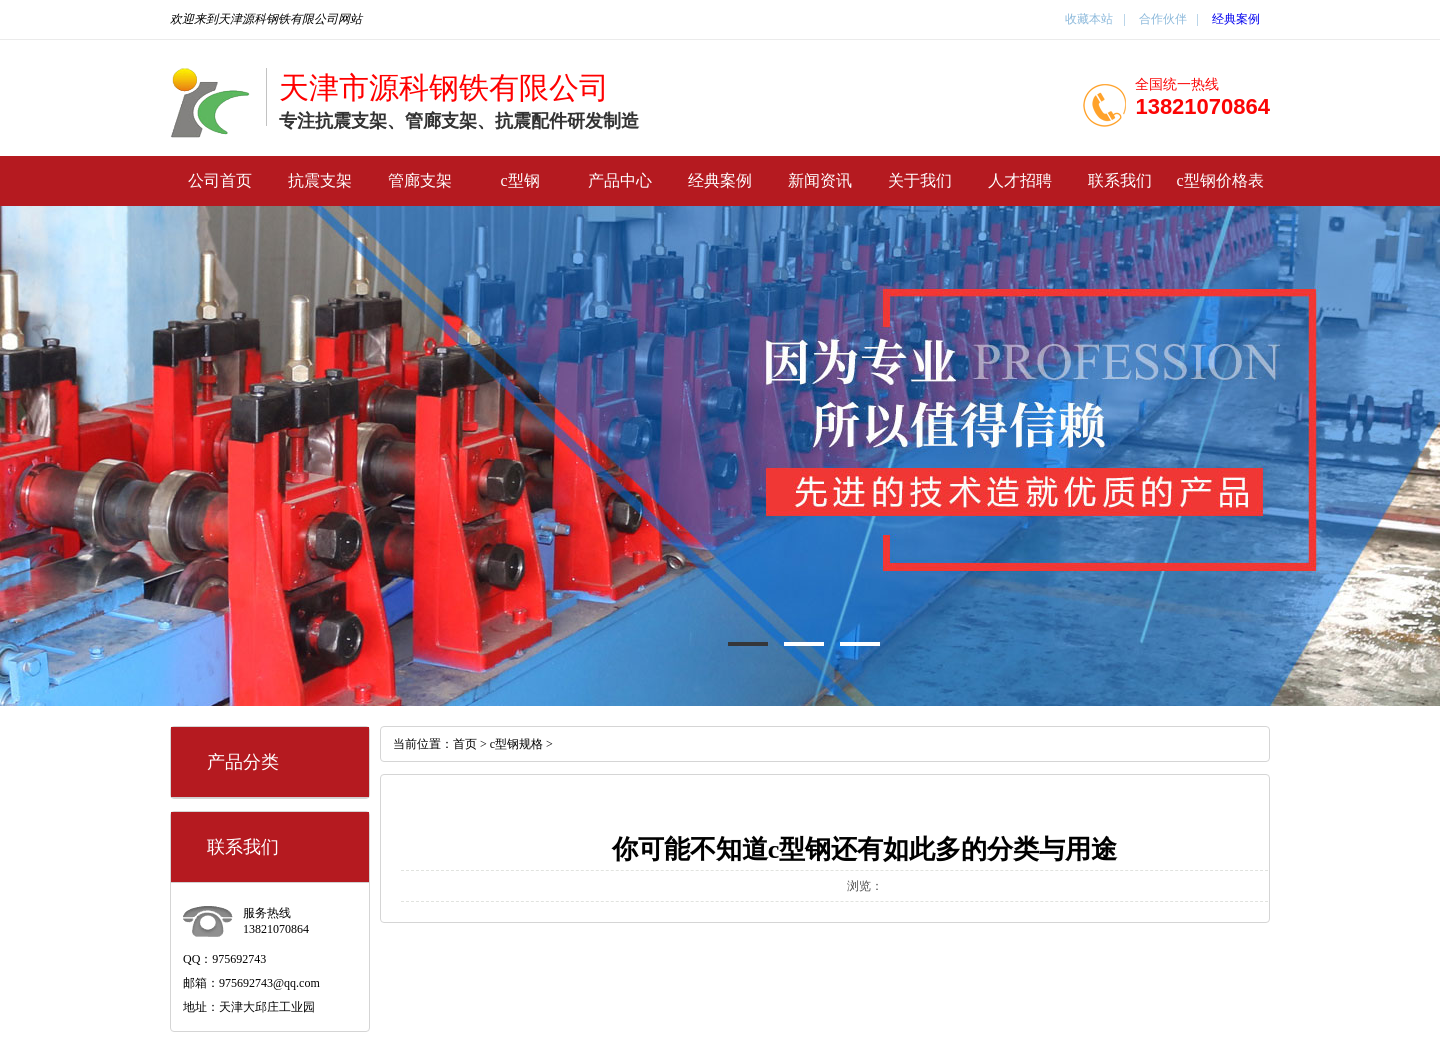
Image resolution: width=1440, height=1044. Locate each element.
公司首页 (220, 180)
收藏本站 (1089, 19)
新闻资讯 (820, 180)
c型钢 (519, 180)
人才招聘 (1020, 180)
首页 (465, 744)
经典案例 (1236, 19)
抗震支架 (320, 180)
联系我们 (1120, 180)
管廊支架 (420, 180)
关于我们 (920, 180)
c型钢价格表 (1219, 180)
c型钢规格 (516, 744)
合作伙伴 (1161, 19)
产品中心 (620, 180)
